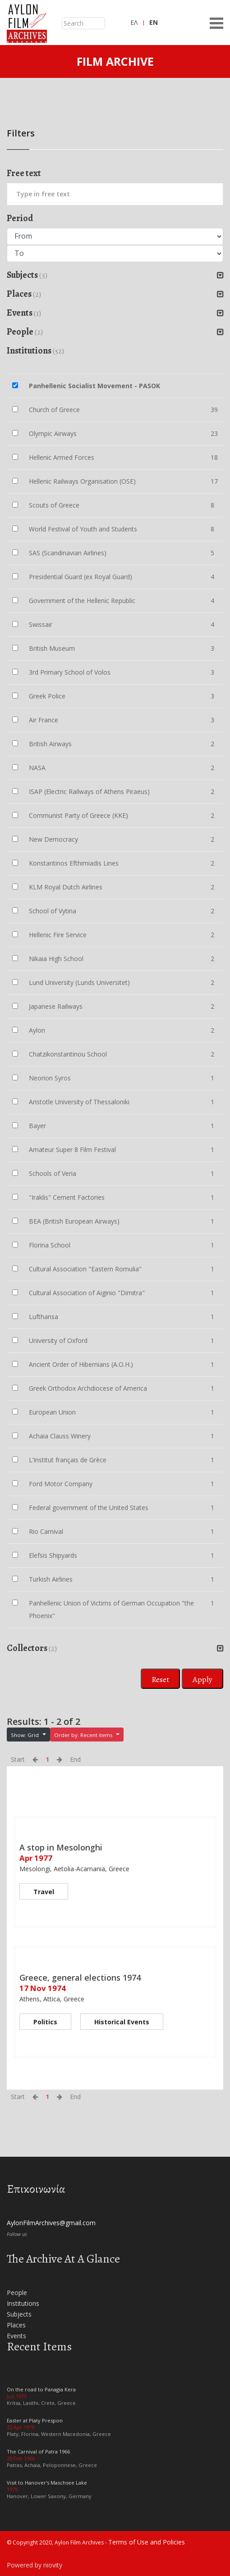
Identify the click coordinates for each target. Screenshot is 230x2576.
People (17, 2292)
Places (16, 2325)
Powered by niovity (34, 2565)
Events (16, 2335)
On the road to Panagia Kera (41, 2389)
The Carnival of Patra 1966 (38, 2451)
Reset (160, 1679)
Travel (43, 1891)
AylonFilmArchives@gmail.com (51, 2222)
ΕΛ (134, 22)
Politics (45, 2022)
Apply (202, 1679)
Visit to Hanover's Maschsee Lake (47, 2482)
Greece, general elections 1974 (80, 1977)
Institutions (23, 2303)
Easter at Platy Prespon (35, 2420)
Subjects (19, 2314)
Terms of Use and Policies (146, 2542)
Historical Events (121, 2022)
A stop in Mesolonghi (60, 1847)
